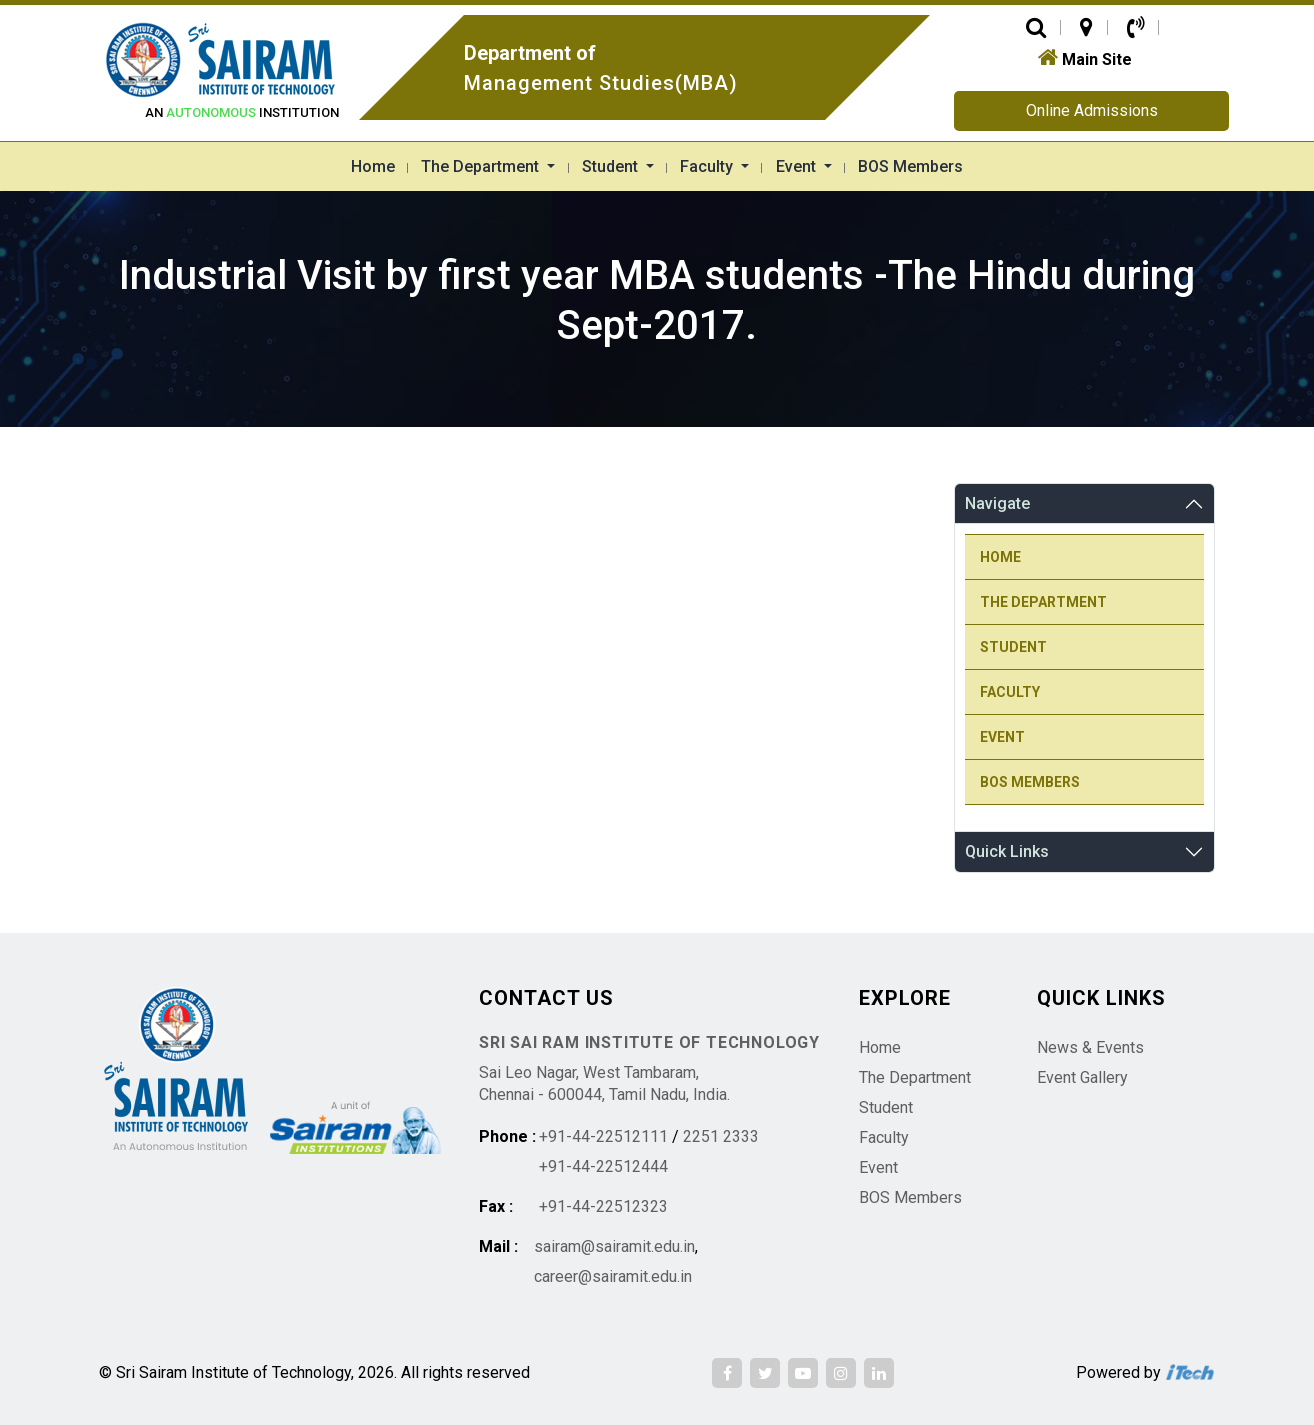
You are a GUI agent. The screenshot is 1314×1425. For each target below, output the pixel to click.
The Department (482, 166)
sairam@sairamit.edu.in (614, 1246)
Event (798, 166)
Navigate (997, 503)
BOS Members (910, 166)
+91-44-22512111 (603, 1136)
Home (373, 166)
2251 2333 (721, 1136)
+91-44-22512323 (603, 1206)
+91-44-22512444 (603, 1166)
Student (612, 166)
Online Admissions (1092, 110)
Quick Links (1007, 851)
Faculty (708, 166)
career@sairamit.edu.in (613, 1276)
